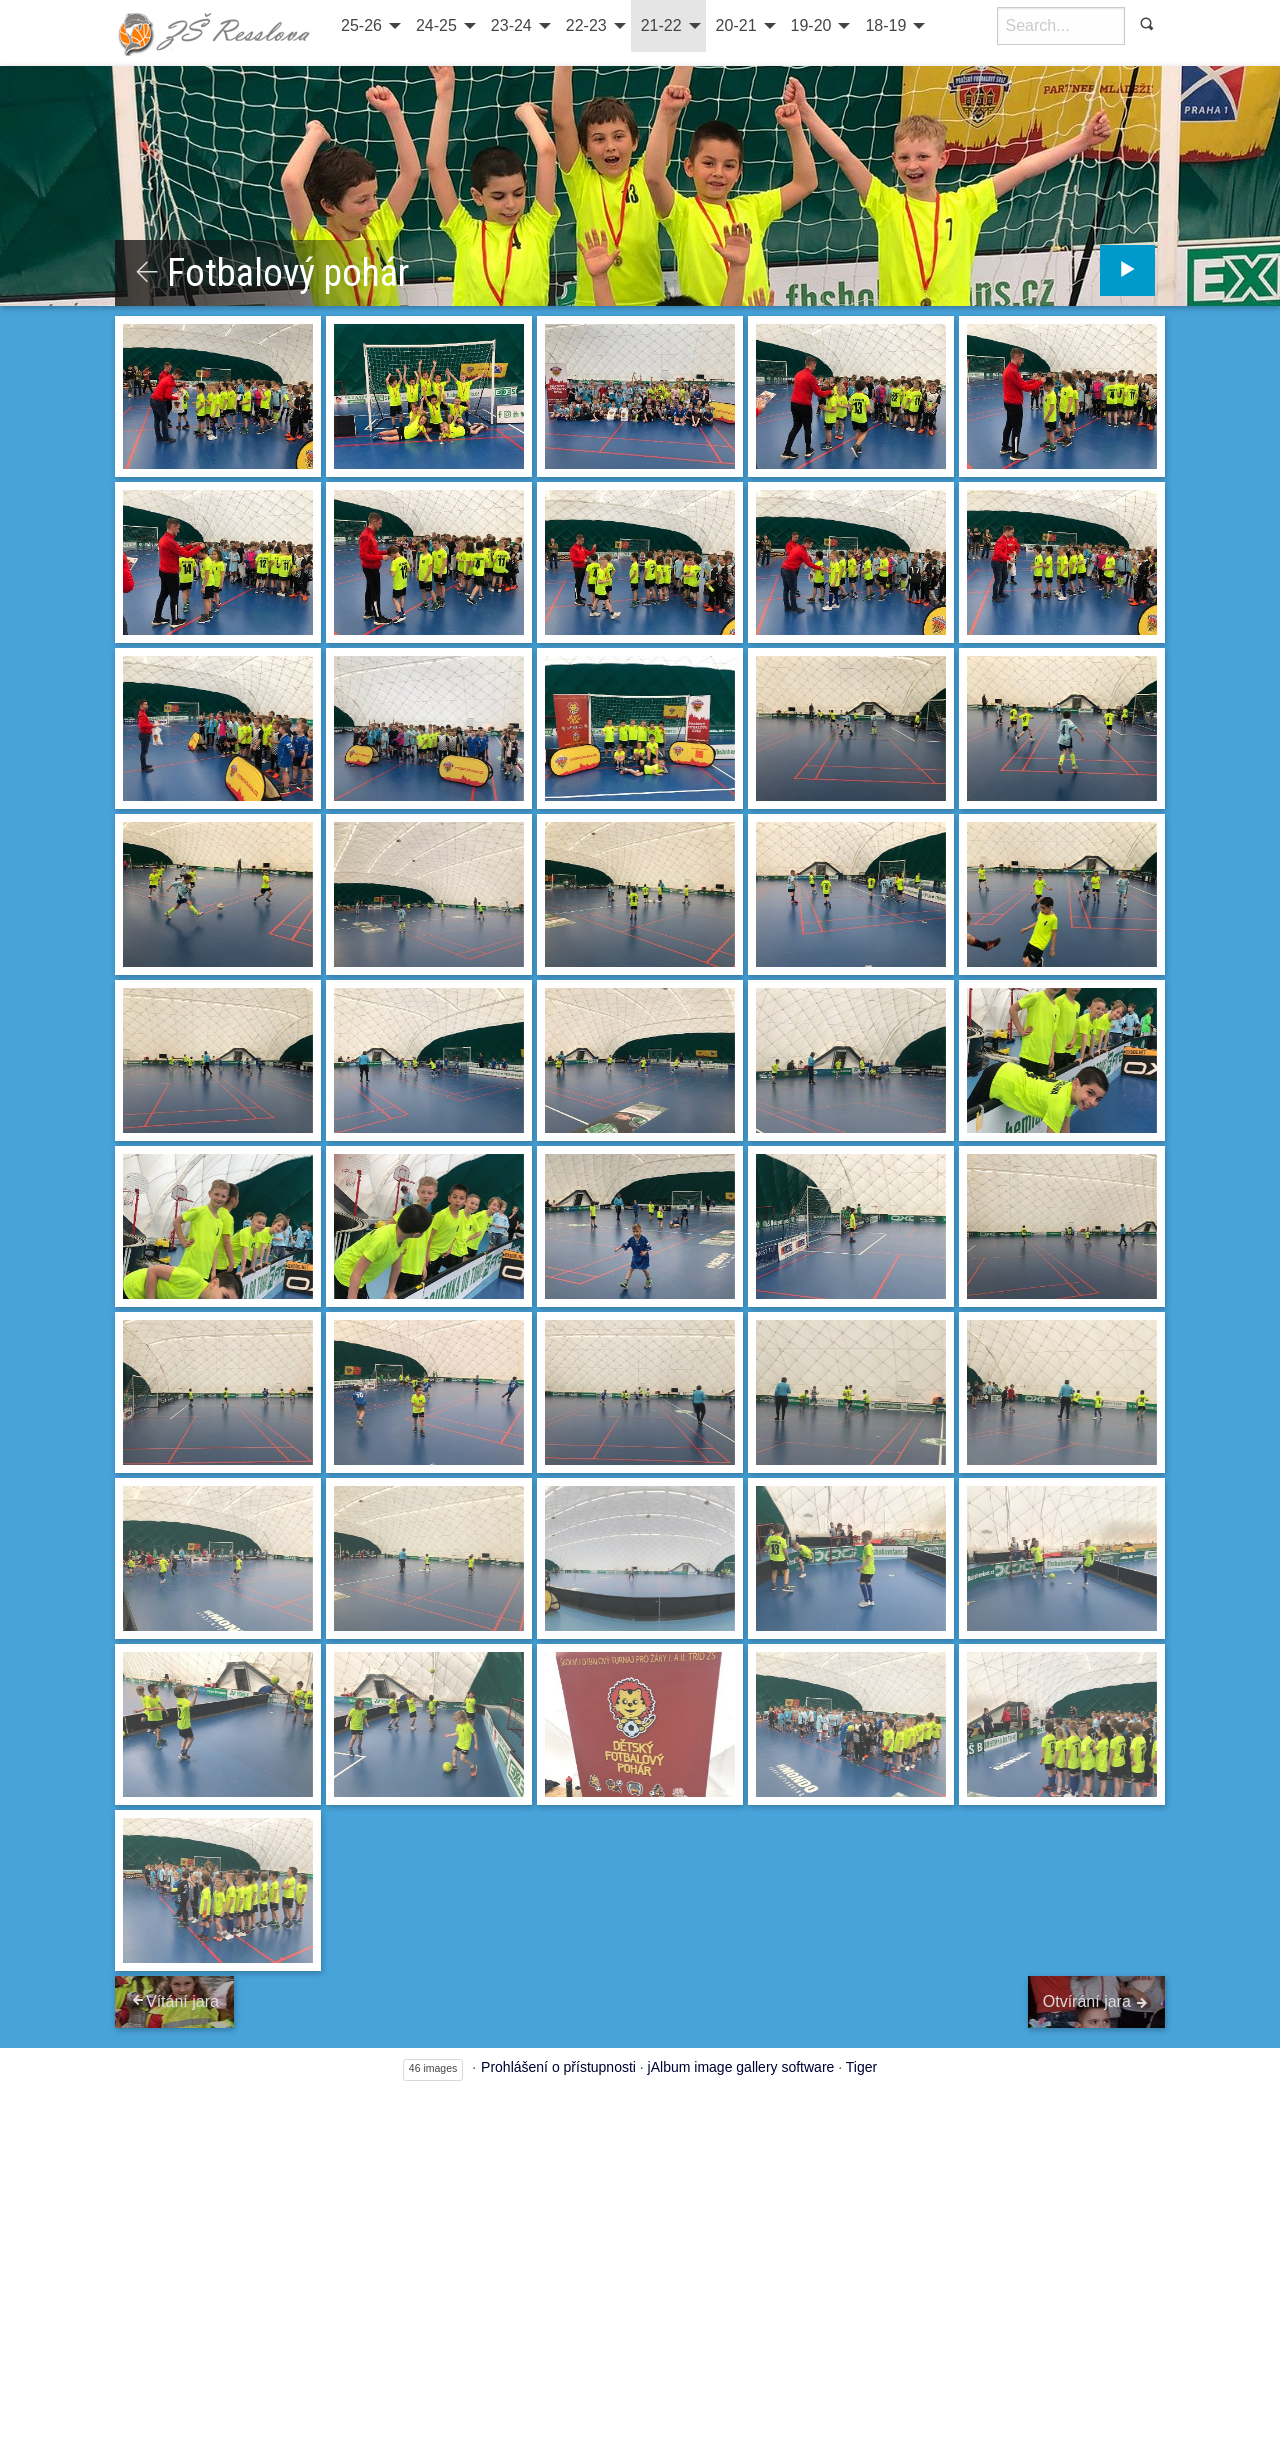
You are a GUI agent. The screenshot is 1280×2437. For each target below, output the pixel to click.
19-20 (811, 25)
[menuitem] (368, 26)
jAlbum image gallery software (741, 2069)
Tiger (861, 2069)
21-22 (661, 25)
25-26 (361, 25)
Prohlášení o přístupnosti (558, 2069)
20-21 (736, 25)
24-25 (436, 25)
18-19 (885, 25)
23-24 (511, 25)
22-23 (586, 25)
